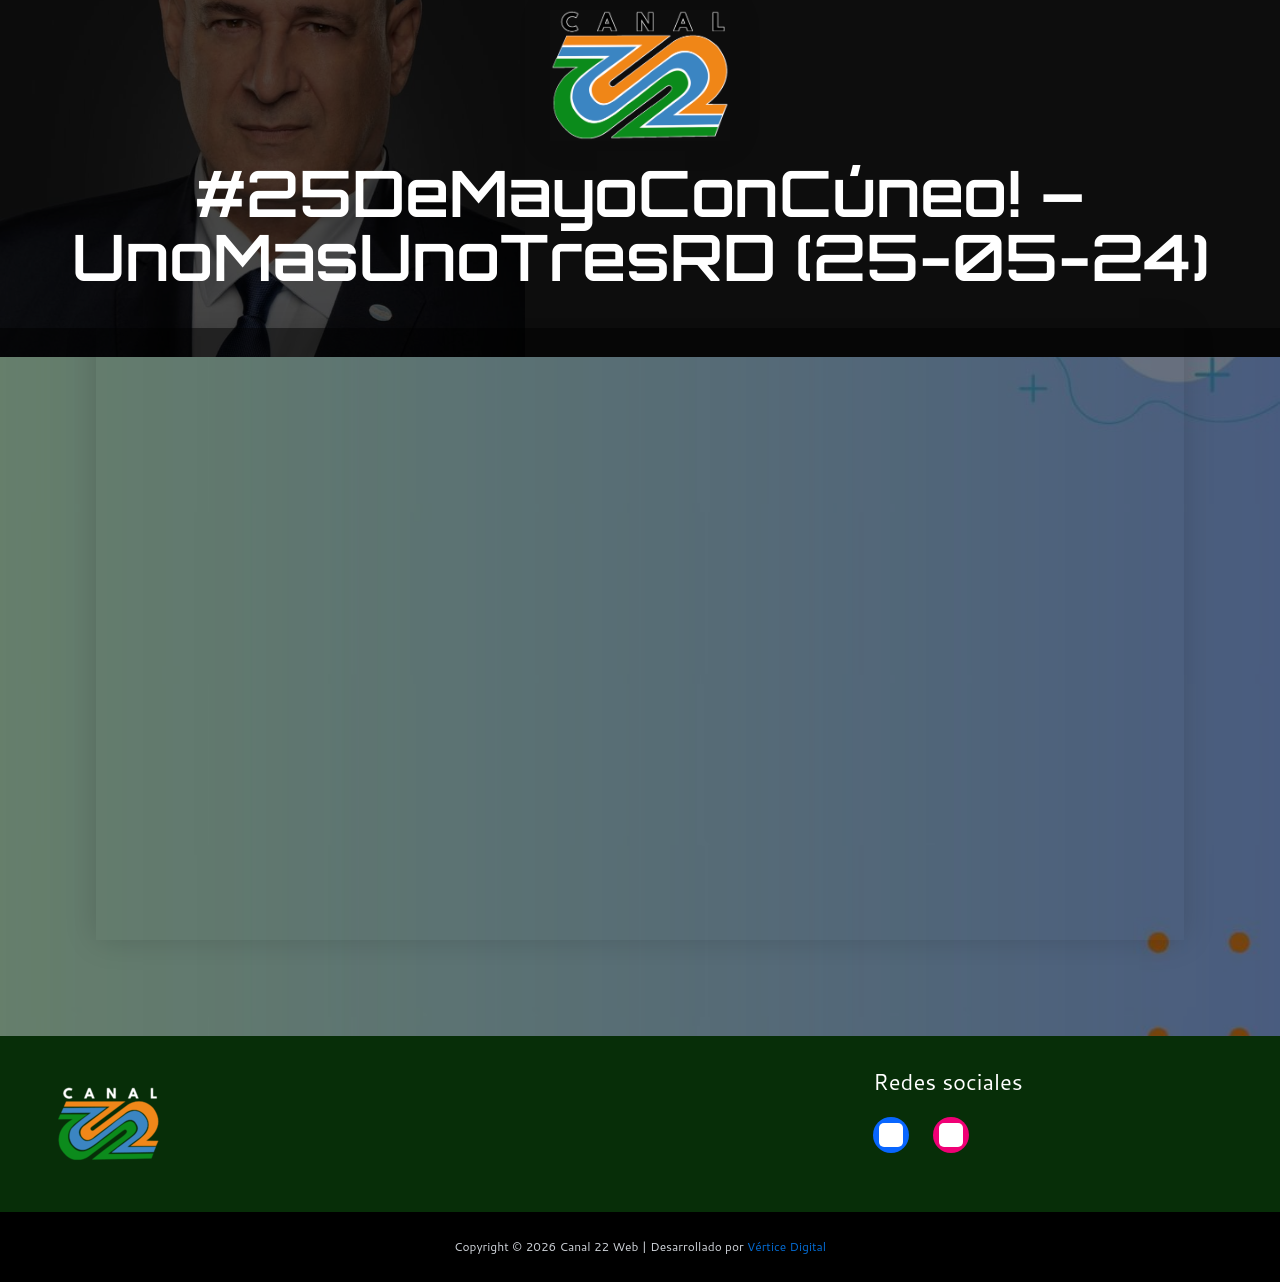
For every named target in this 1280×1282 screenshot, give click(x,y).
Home (1202, 32)
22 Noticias (1104, 32)
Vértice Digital (786, 1246)
